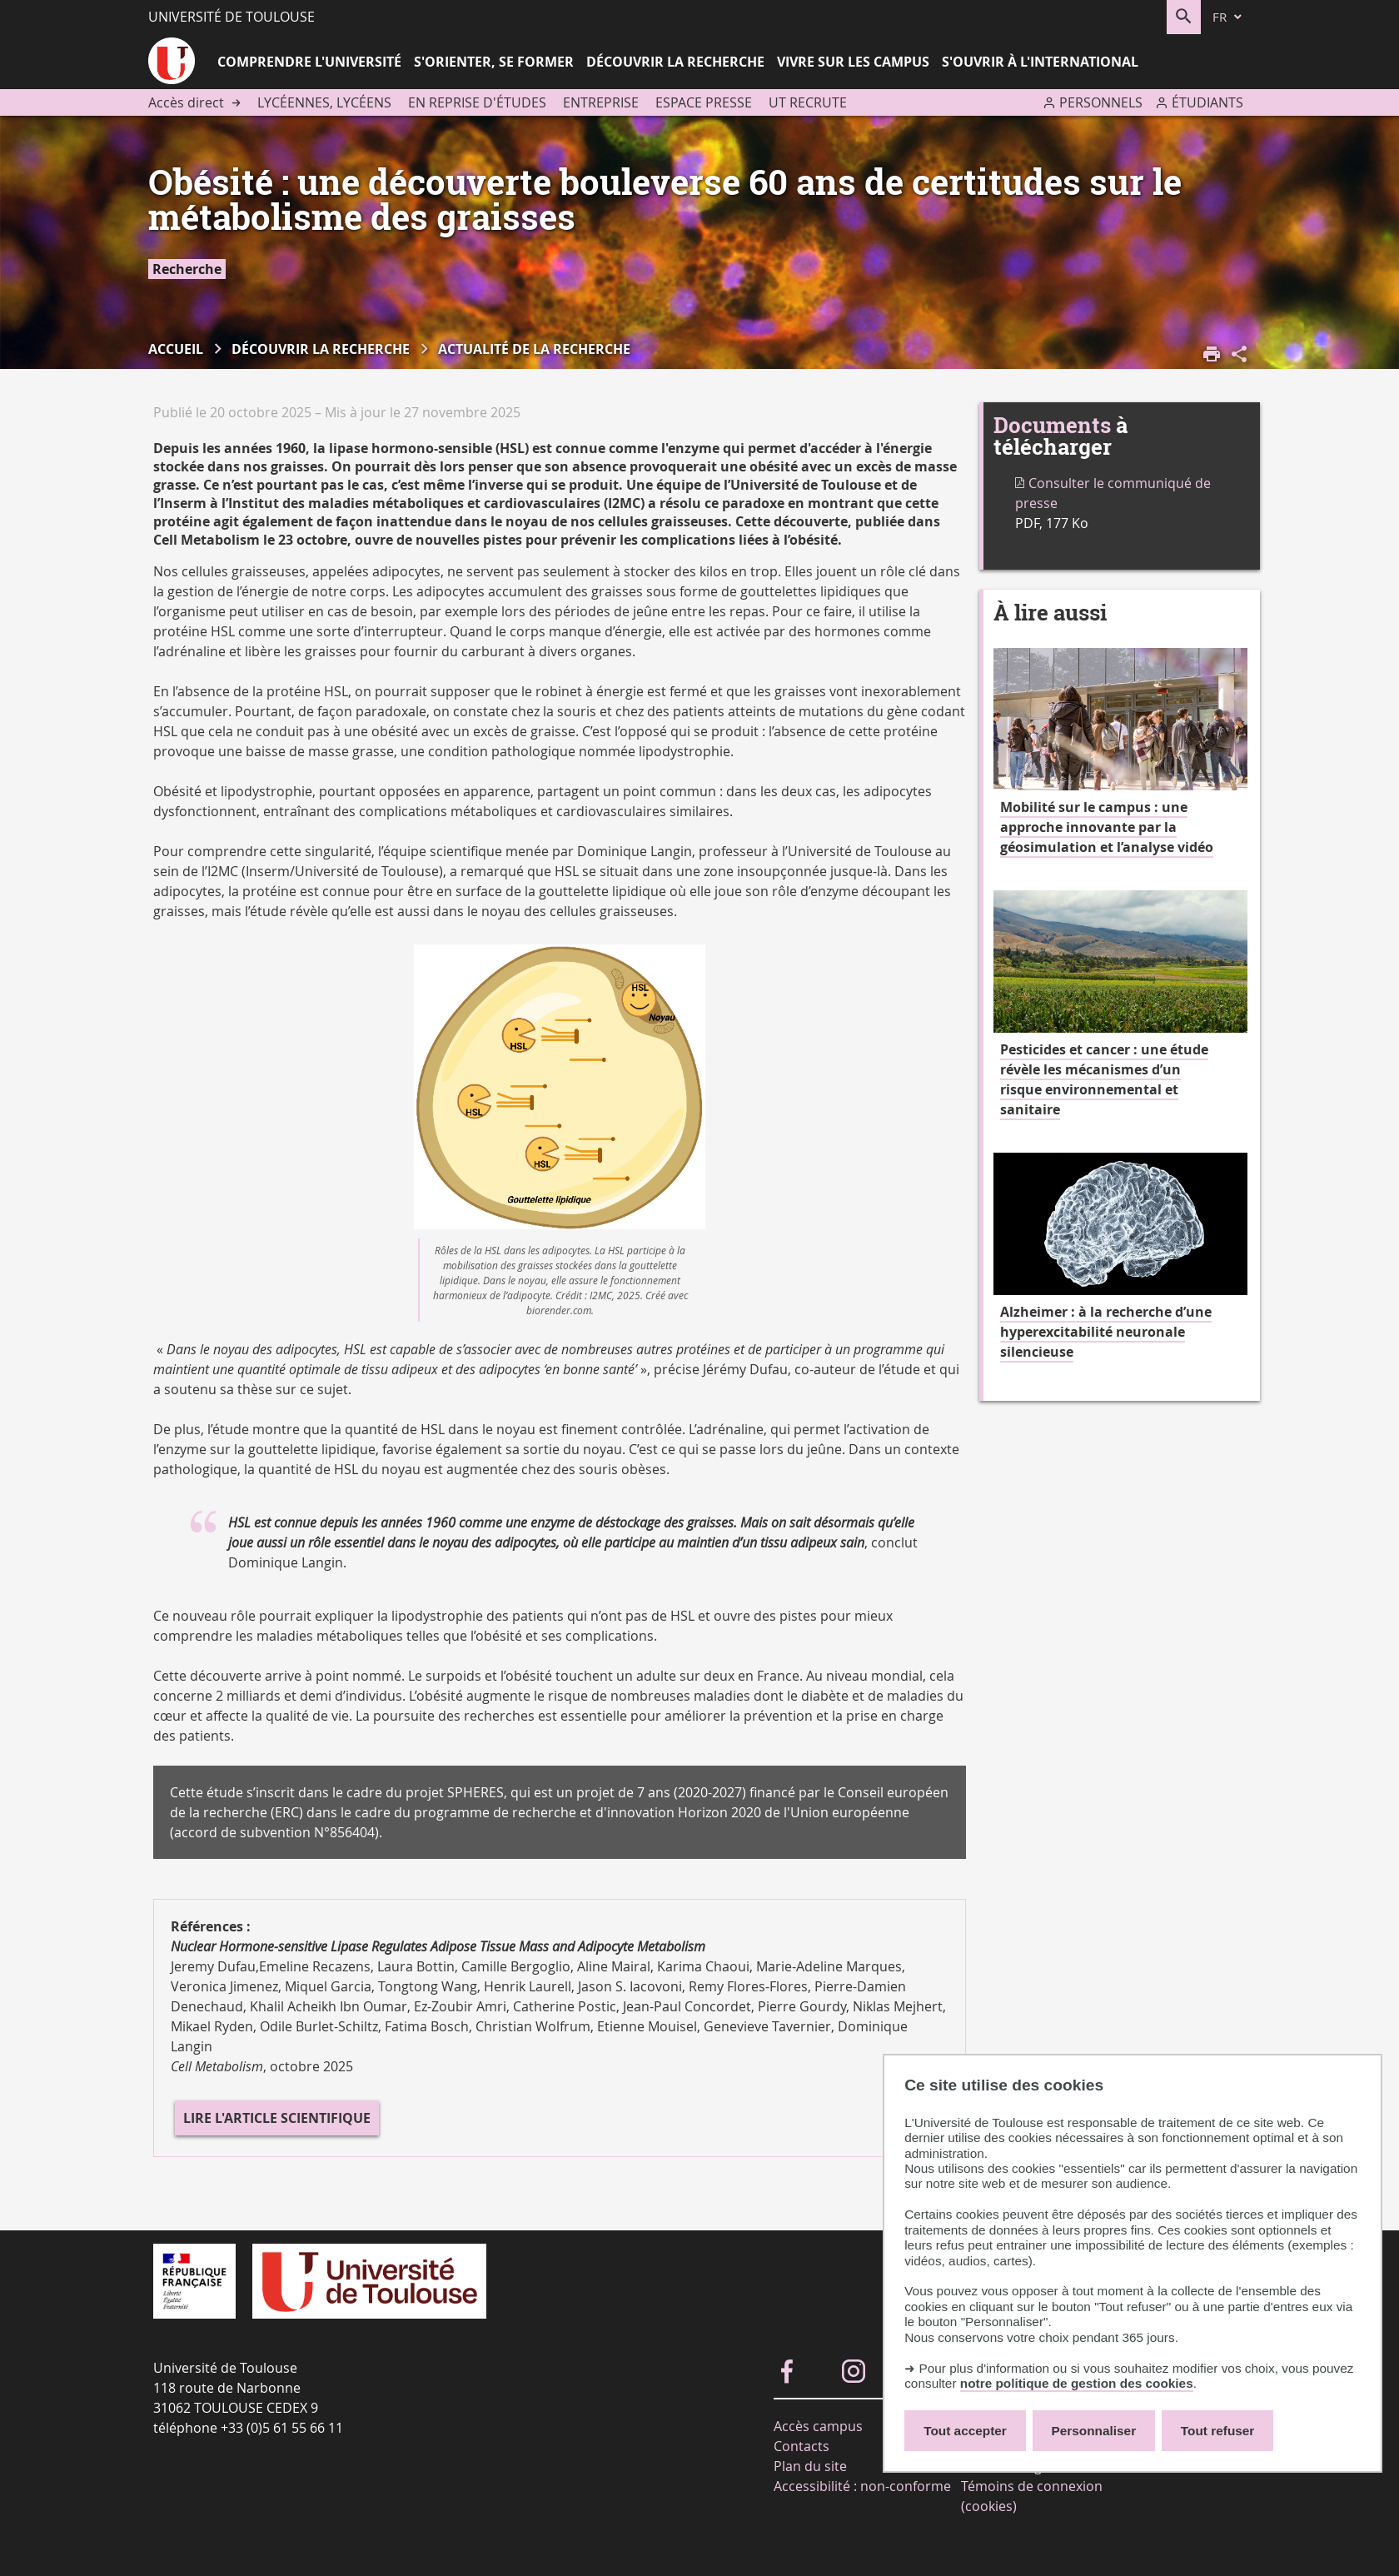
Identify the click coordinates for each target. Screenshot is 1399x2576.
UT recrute (808, 102)
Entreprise (601, 102)
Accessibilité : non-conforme (862, 2486)
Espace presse (703, 102)
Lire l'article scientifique (277, 2118)
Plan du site (810, 2466)
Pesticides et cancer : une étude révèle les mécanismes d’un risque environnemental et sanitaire (1104, 1079)
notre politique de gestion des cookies (1076, 2383)
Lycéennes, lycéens (324, 102)
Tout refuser (1217, 2431)
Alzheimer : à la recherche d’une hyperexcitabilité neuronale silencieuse (1106, 1332)
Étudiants (1207, 102)
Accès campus (818, 2426)
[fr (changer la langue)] (1228, 17)
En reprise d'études (477, 102)
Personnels (1101, 102)
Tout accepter (965, 2431)
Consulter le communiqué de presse (1113, 493)
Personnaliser (1094, 2431)
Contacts (801, 2446)
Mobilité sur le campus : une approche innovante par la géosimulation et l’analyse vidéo (1106, 827)
